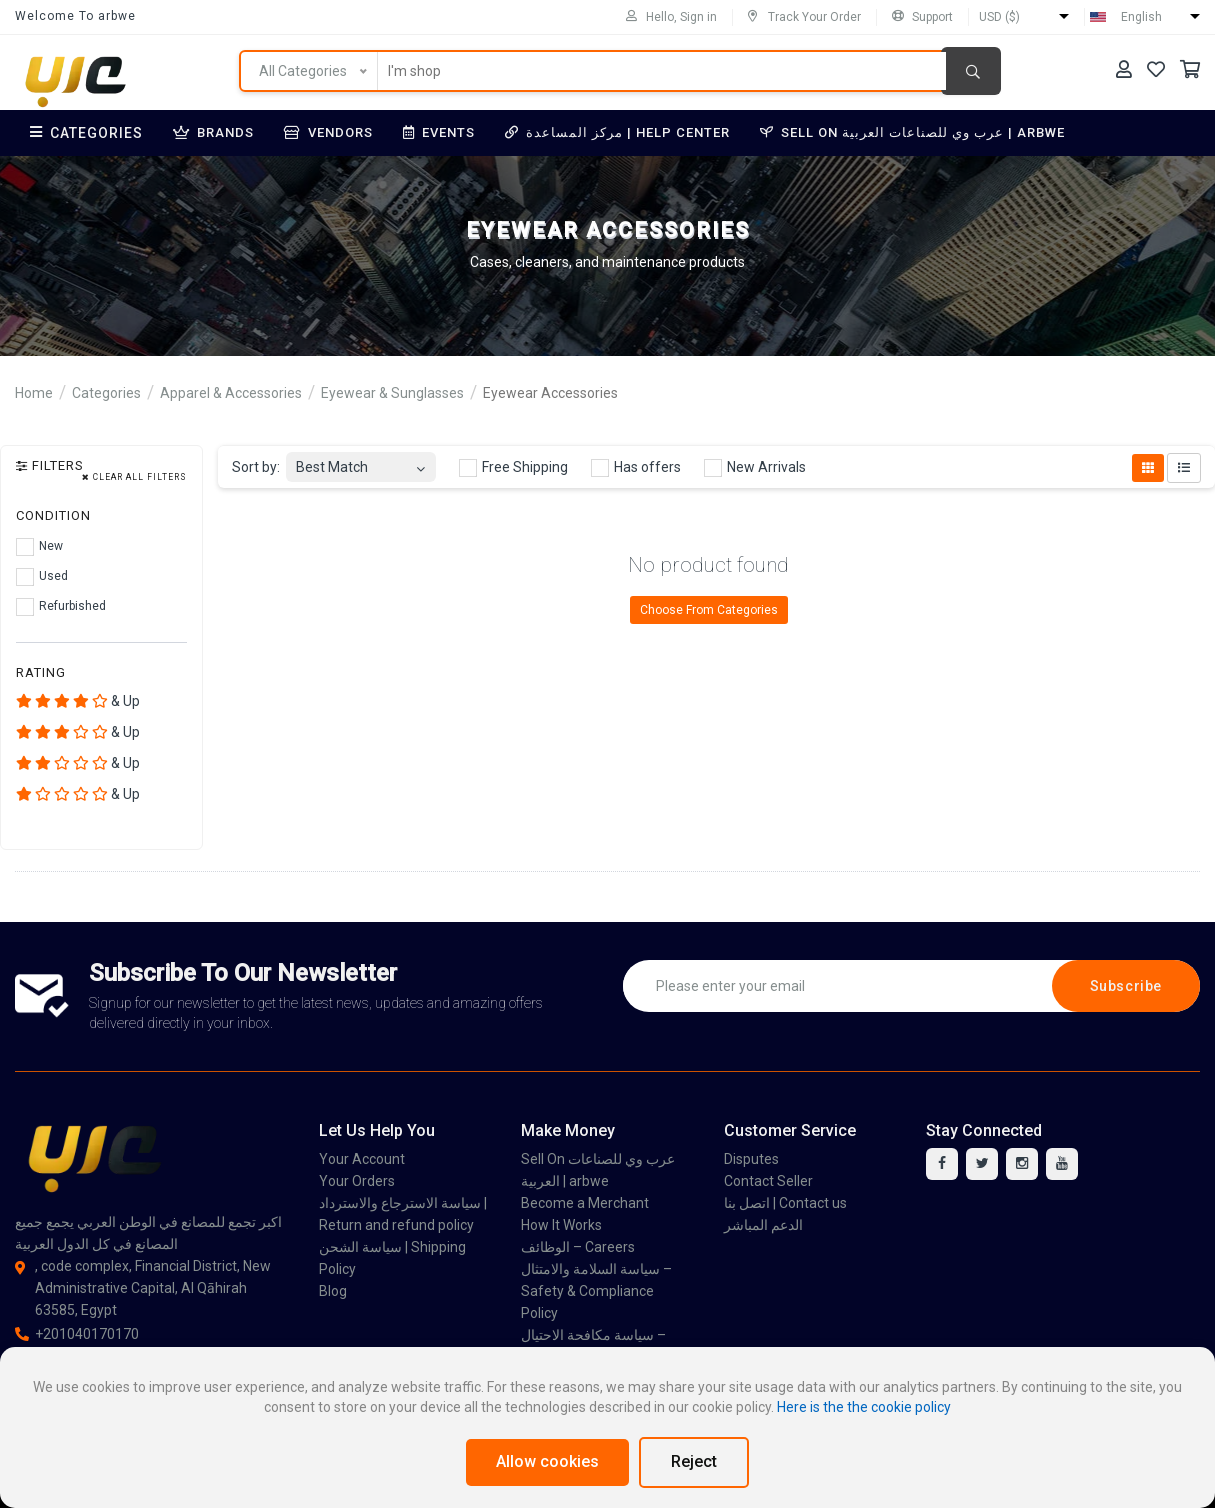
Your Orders (357, 1181)
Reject (694, 1461)
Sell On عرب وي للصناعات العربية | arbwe (912, 132)
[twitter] (982, 1164)
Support (922, 17)
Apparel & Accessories (231, 393)
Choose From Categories (709, 610)
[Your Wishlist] (1156, 69)
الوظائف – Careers (578, 1247)
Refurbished (61, 607)
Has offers (636, 468)
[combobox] (361, 461)
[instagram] (1022, 1164)
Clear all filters (134, 477)
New (39, 547)
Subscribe (1126, 986)
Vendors (328, 132)
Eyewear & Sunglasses (392, 393)
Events (439, 132)
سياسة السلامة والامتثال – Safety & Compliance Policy (596, 1291)
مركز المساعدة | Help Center (617, 132)
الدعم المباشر (763, 1225)
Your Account (362, 1159)
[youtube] (1062, 1164)
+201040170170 (77, 1334)
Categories (86, 133)
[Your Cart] (1190, 69)
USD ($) (999, 17)
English (1141, 17)
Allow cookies (547, 1461)
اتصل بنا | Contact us (785, 1203)
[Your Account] (1124, 69)
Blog (333, 1291)
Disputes (751, 1159)
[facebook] (942, 1164)
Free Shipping (513, 468)
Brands (213, 132)
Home (34, 393)
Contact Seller (768, 1181)
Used (42, 577)
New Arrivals (755, 468)
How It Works (561, 1225)
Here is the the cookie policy (864, 1407)
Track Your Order (804, 17)
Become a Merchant (585, 1203)
